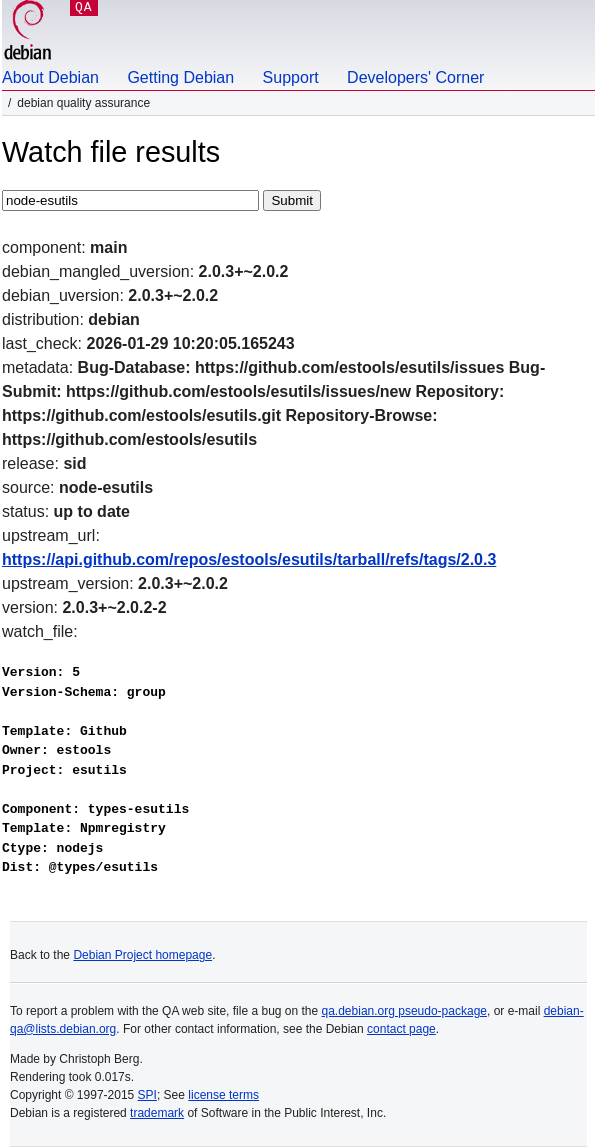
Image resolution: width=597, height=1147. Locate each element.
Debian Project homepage (142, 955)
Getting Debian (180, 77)
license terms (223, 1095)
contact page (401, 1029)
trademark (157, 1113)
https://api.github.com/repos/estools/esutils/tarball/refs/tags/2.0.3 (249, 559)
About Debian (50, 77)
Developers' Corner (415, 77)
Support (291, 77)
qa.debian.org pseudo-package (404, 1011)
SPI (147, 1095)
